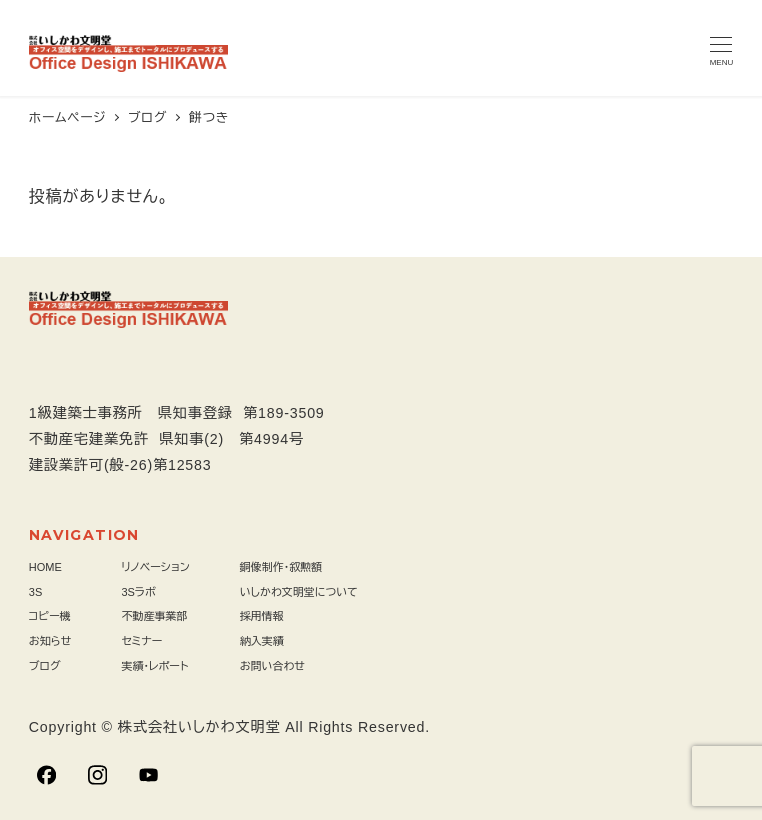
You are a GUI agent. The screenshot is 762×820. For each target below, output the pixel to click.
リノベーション (155, 567)
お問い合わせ (272, 666)
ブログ (45, 666)
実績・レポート (154, 666)
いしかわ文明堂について (299, 592)
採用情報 (262, 616)
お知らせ (50, 641)
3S (35, 592)
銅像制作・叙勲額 (281, 567)
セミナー (141, 641)
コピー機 (50, 616)
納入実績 (262, 641)
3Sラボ (138, 592)
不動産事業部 (154, 616)
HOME (45, 567)
